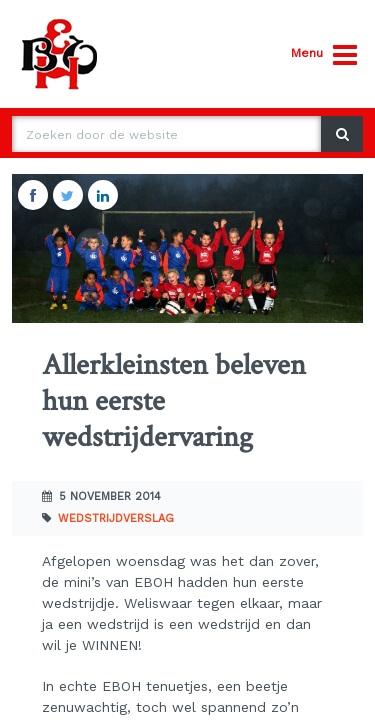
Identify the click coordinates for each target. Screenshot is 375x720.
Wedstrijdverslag (116, 518)
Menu (324, 55)
